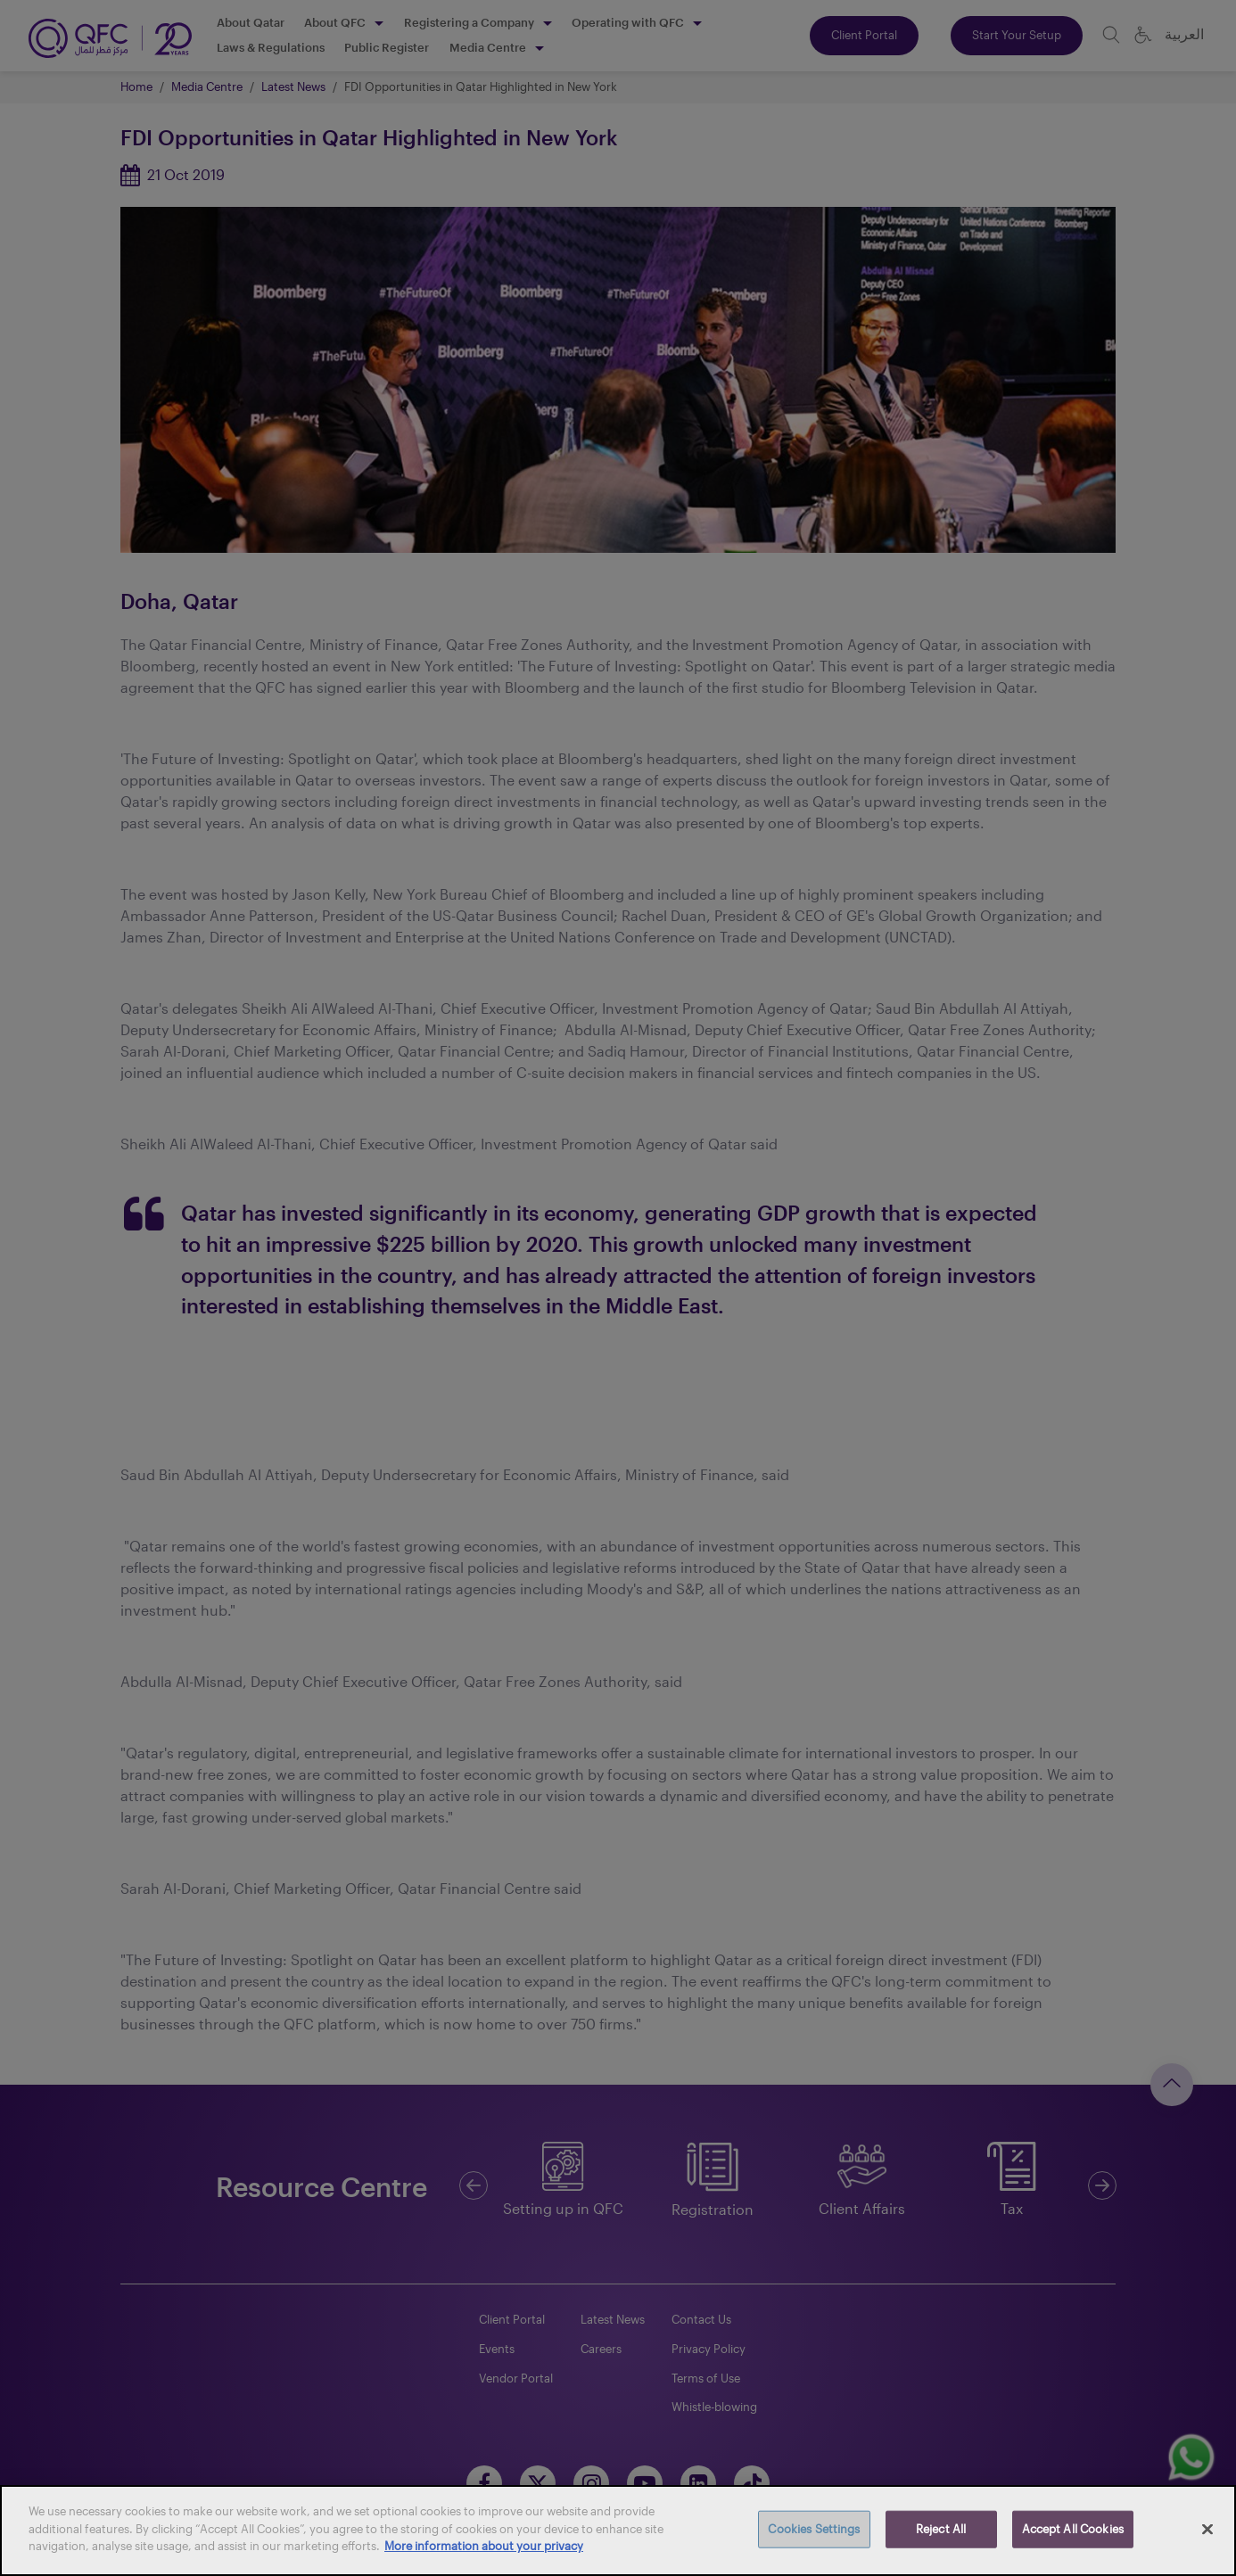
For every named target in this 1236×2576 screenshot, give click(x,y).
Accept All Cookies (1073, 2529)
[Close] (1207, 2529)
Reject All (941, 2529)
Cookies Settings (814, 2529)
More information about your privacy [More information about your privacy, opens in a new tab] (483, 2546)
